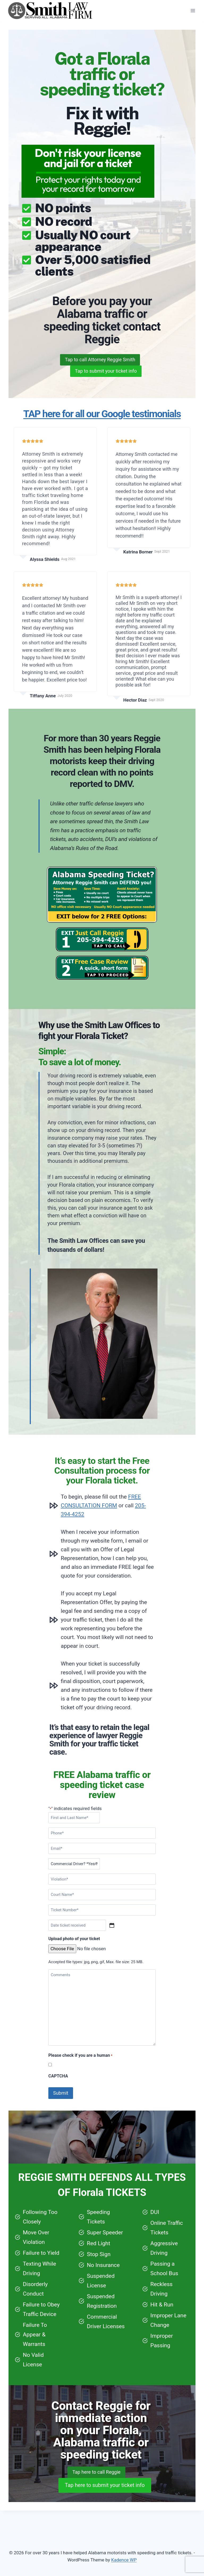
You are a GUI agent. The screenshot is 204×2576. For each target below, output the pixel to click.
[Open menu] (193, 10)
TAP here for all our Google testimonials (102, 429)
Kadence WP (124, 2559)
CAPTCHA (58, 2093)
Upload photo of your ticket (74, 1956)
